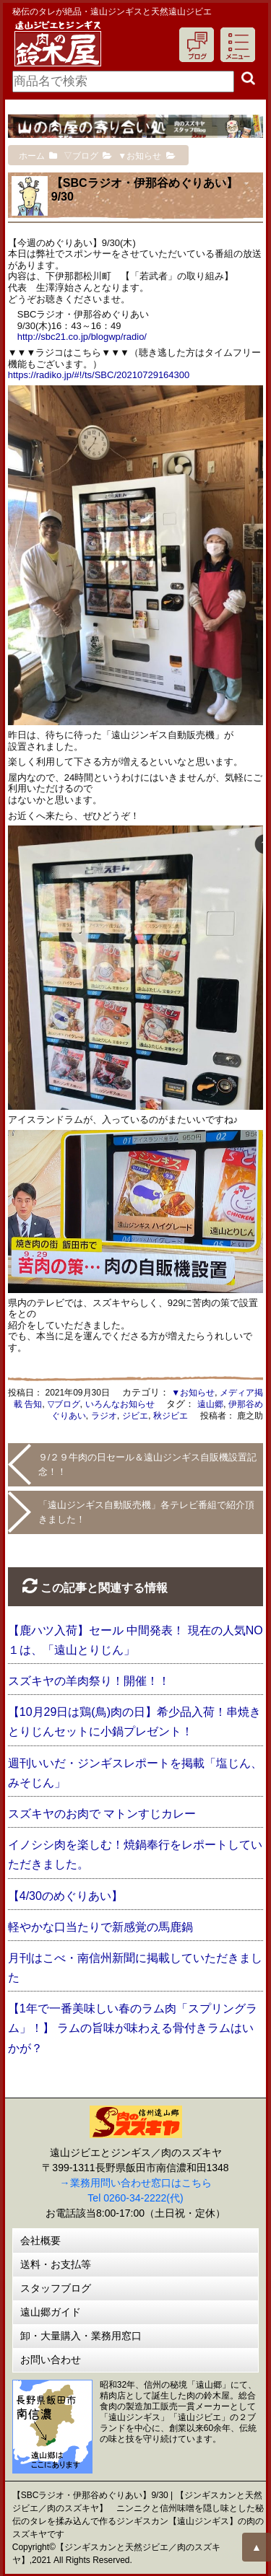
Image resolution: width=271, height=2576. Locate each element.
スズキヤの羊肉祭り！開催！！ (89, 1681)
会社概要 (40, 2240)
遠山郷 (210, 1404)
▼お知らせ (193, 1393)
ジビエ (135, 1416)
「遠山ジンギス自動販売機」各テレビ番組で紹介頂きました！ (146, 1512)
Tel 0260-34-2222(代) (135, 2198)
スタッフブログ (55, 2288)
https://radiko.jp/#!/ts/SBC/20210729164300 (99, 374)
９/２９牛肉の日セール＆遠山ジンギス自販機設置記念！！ (147, 1464)
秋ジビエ (170, 1416)
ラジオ (104, 1416)
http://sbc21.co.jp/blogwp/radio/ (82, 336)
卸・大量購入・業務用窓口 (81, 2335)
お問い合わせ (50, 2359)
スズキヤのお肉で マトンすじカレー (102, 1814)
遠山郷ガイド (50, 2312)
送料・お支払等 (55, 2264)
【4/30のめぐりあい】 (65, 1896)
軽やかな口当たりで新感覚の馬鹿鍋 (100, 1927)
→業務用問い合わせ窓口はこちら (136, 2183)
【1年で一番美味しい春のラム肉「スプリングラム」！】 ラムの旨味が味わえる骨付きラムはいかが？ (132, 2028)
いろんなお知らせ (120, 1404)
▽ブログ (64, 1404)
